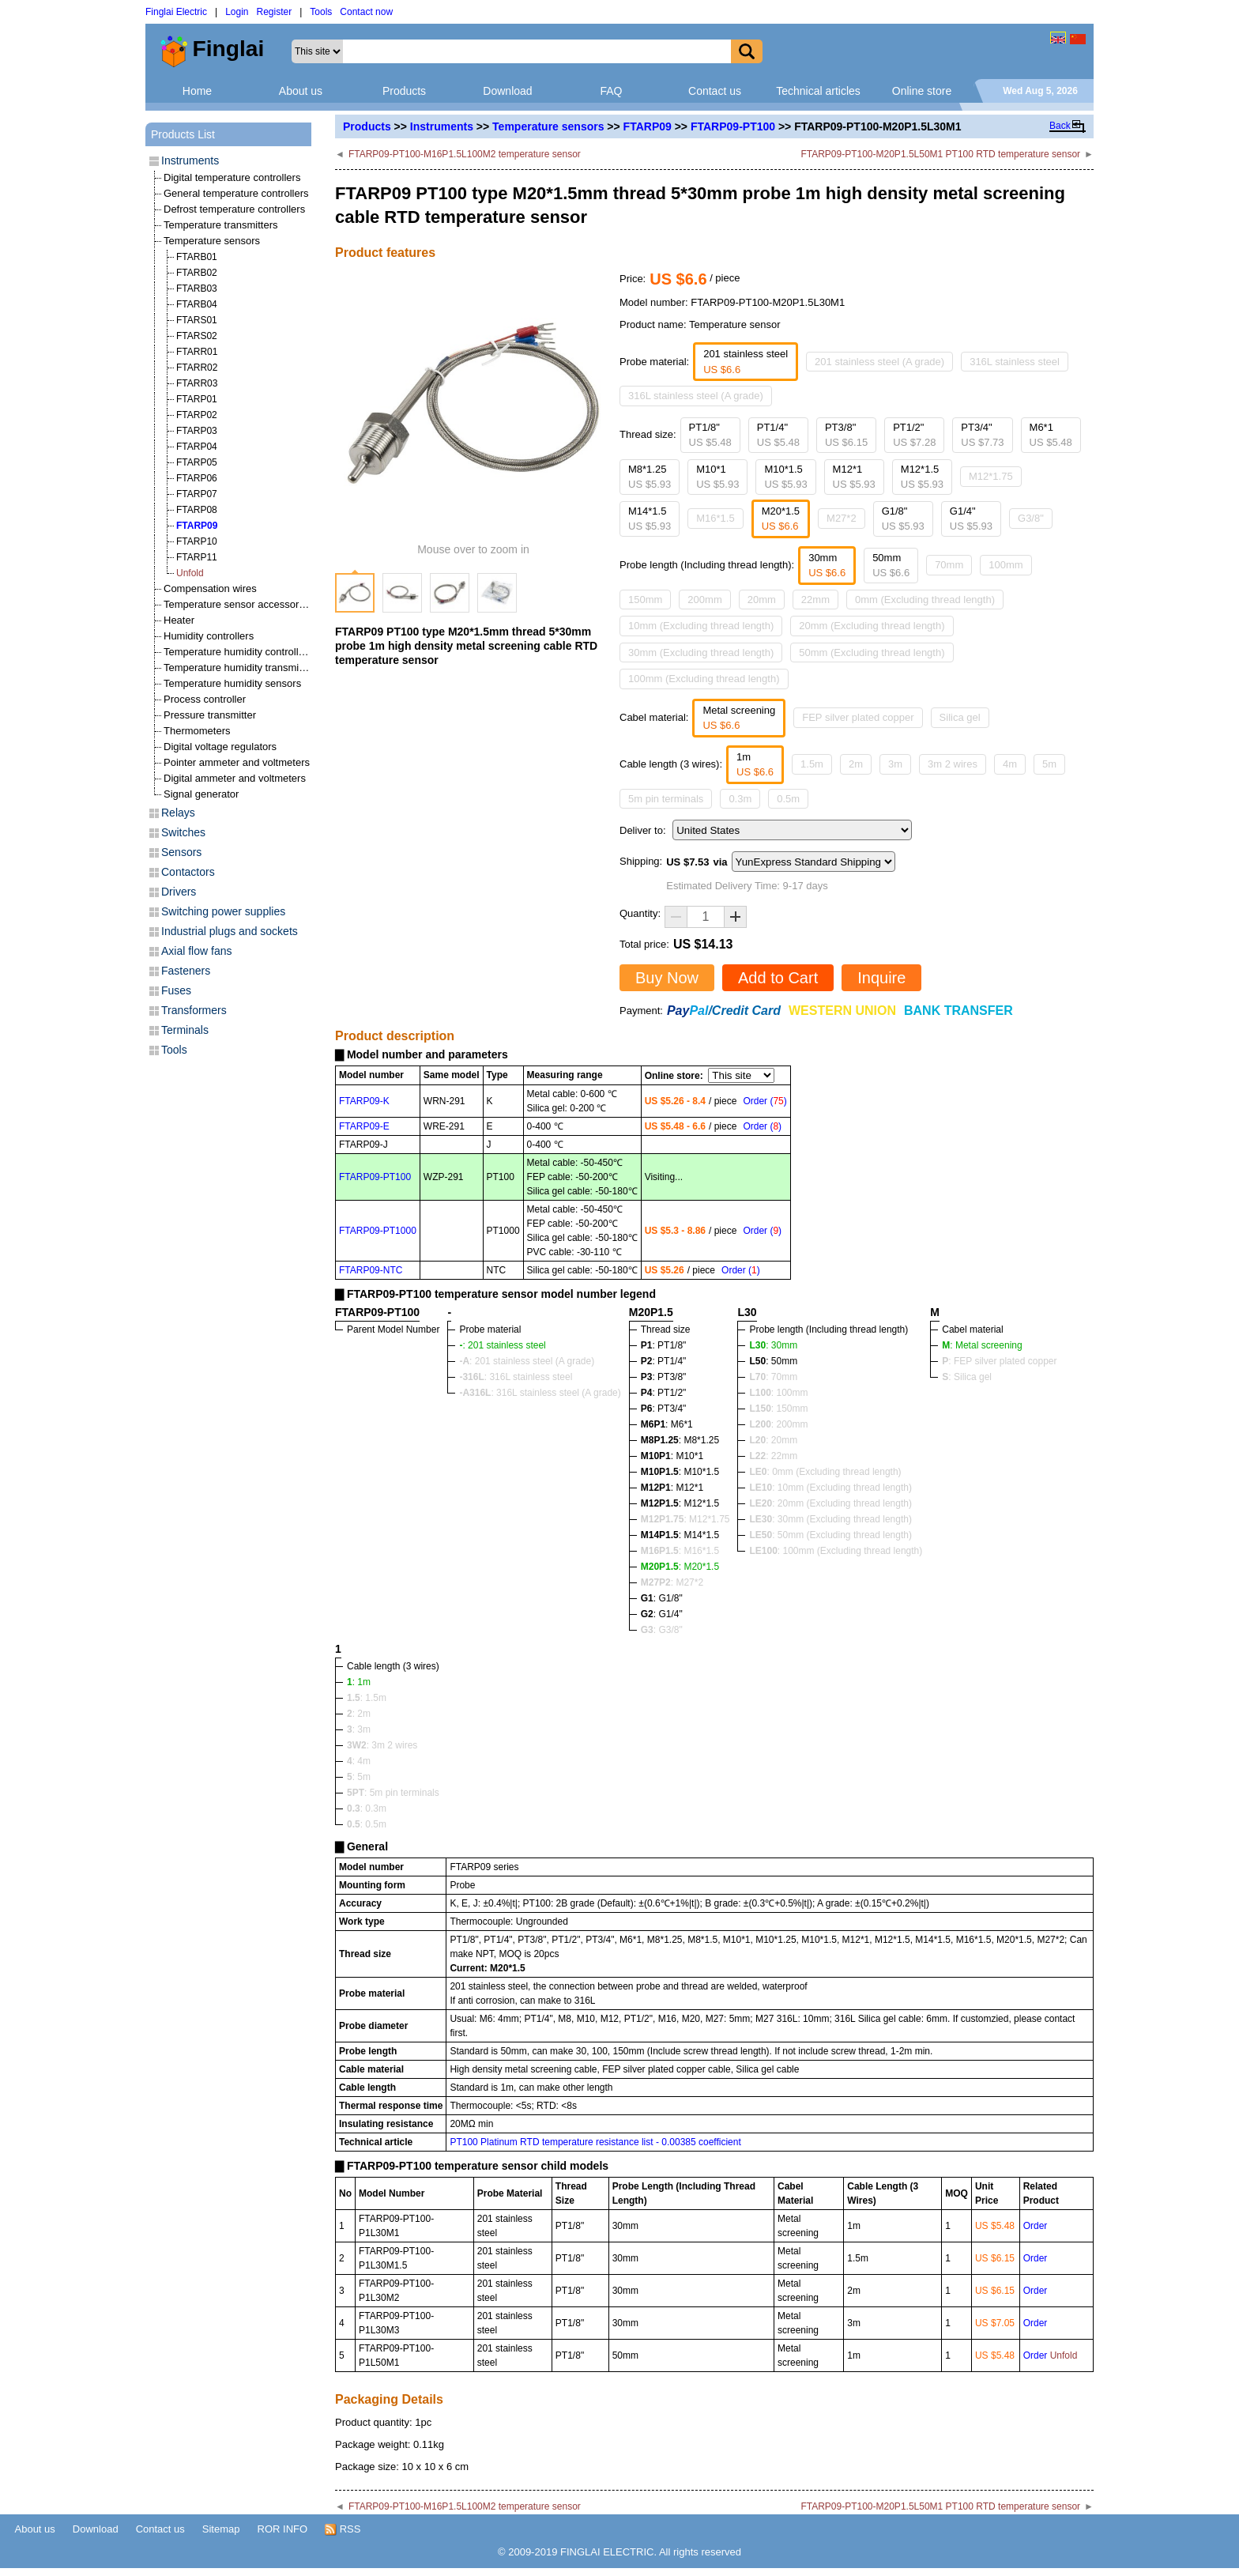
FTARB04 (196, 304)
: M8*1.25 (680, 1440)
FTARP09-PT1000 (377, 1230)
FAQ (611, 91)
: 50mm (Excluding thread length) (830, 1535)
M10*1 (717, 477)
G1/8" (903, 519)
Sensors (181, 852)
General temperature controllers (236, 193)
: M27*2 (672, 1582)
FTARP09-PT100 (733, 126)
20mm (762, 599)
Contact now (366, 11)
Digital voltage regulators (220, 746)
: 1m (359, 1682)
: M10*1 (672, 1455)
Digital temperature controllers (232, 177)
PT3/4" (982, 435)
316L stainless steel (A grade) (695, 396)
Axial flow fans (196, 951)
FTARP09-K (364, 1101)
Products (404, 91)
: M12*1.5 (680, 1503)
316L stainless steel (1015, 362)
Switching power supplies (223, 911)
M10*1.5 (785, 477)
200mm (704, 599)
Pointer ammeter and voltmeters (237, 762)
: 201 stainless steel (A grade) (526, 1361)
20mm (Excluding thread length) (871, 626)
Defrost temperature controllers (234, 209)
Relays (178, 812)
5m (1049, 764)
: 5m (359, 1776)
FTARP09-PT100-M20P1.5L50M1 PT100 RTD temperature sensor (940, 154)
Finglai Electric (176, 11)
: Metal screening (982, 1345)
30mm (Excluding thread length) (701, 652)
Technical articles (818, 91)
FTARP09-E (364, 1126)
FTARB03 (196, 288)
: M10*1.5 (680, 1471)
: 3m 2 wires (382, 1745)
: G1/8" (662, 1598)
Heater (179, 620)
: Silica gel (967, 1376)
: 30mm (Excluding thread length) (830, 1519)
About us (300, 91)
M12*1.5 (922, 477)
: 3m (359, 1729)
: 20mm (773, 1440)
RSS (342, 2529)
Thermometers (197, 731)
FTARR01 (196, 351)
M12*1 (854, 477)
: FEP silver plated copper (999, 1361)
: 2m (359, 1713)
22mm (815, 599)
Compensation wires (210, 588)
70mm (949, 565)
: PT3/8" (664, 1376)
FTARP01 (196, 399)
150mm (645, 599)
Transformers (194, 1010)
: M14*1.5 (680, 1535)
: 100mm (778, 1392)
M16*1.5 (715, 518)
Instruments (441, 126)
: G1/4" (662, 1614)
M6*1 (1051, 435)
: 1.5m (366, 1697)
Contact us (714, 91)
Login (236, 11)
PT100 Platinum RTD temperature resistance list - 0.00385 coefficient (595, 2142)
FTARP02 (196, 415)
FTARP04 (196, 446)
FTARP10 (196, 541)
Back (1060, 125)
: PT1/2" (664, 1392)
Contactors (188, 872)
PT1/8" (710, 435)
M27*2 (842, 518)
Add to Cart (778, 977)
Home (197, 91)
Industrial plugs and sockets (229, 931)
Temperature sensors (548, 126)
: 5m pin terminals (393, 1792)
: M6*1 (667, 1424)
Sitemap (221, 2529)
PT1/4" (778, 435)
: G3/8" (662, 1629)
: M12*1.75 (685, 1519)
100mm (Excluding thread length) (704, 679)
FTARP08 (196, 509)
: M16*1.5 (680, 1550)
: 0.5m (366, 1824)
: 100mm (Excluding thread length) (835, 1550)
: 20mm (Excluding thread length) (830, 1503)
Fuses (176, 990)
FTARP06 (196, 478)
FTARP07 (196, 494)
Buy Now (667, 977)
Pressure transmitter (210, 715)
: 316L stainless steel (515, 1376)
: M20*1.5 (680, 1566)
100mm (1005, 565)
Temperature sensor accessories (238, 604)
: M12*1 (672, 1487)
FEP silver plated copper (857, 717)
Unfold (190, 573)
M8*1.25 (649, 477)
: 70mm (773, 1376)
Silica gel (960, 717)
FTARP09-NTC (370, 1270)
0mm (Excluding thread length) (925, 599)
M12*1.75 (991, 476)
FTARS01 (196, 320)
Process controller (205, 699)
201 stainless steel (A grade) (879, 362)
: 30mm (773, 1345)
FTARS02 (196, 335)
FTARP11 (196, 557)
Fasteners (185, 970)
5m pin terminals (665, 799)
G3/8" (1031, 518)
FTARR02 (196, 367)
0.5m (788, 799)
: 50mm (773, 1361)
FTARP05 (196, 462)
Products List (183, 134)
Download (507, 91)
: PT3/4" (664, 1408)
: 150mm (778, 1408)
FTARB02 (196, 272)
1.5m (811, 764)
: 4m (359, 1761)
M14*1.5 (649, 519)
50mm (890, 565)
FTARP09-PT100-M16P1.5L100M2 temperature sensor (464, 154)
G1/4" (971, 519)
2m (856, 764)
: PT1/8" (664, 1345)
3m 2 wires (952, 764)
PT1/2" (914, 435)
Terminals (185, 1030)
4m (1010, 764)
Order (1035, 2225)
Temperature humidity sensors (232, 683)
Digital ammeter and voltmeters (235, 778)
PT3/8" (846, 435)
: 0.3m (366, 1808)
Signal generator (201, 794)
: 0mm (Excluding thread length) (825, 1471)
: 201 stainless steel (502, 1345)
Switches (183, 832)
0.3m (740, 799)
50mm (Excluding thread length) (871, 652)
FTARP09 (647, 126)
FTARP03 (196, 430)
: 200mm (778, 1424)
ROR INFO (283, 2529)
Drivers (178, 891)
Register (274, 11)
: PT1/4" (664, 1361)
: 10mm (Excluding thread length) (830, 1487)
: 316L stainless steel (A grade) (539, 1392)
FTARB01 (196, 256)
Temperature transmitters (221, 225)
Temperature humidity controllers (238, 652)
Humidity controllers (209, 636)
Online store (921, 91)
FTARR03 (196, 383)
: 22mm (773, 1455)
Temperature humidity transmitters (241, 667)
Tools (321, 11)
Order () (764, 1101)
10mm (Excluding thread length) (701, 626)
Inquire (881, 977)
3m (895, 764)
